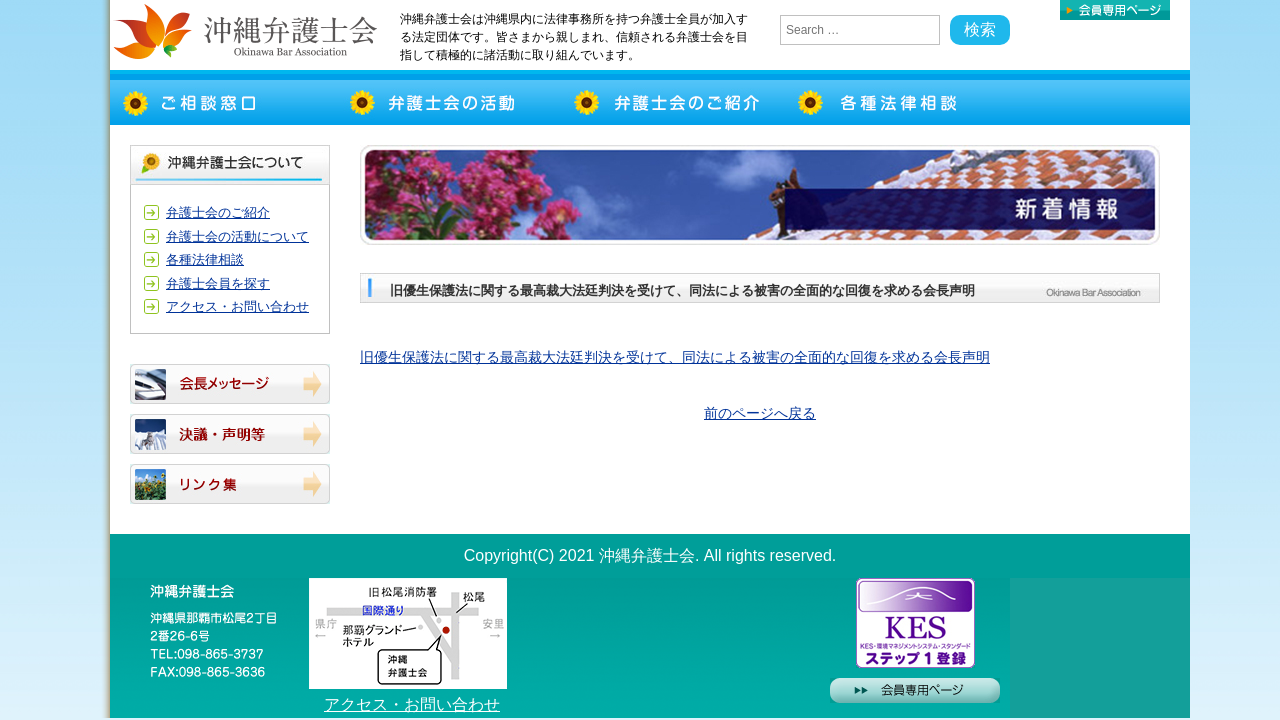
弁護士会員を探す (218, 283)
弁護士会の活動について (237, 236)
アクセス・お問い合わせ (237, 306)
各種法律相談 (205, 259)
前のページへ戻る (760, 413)
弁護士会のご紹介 (218, 212)
